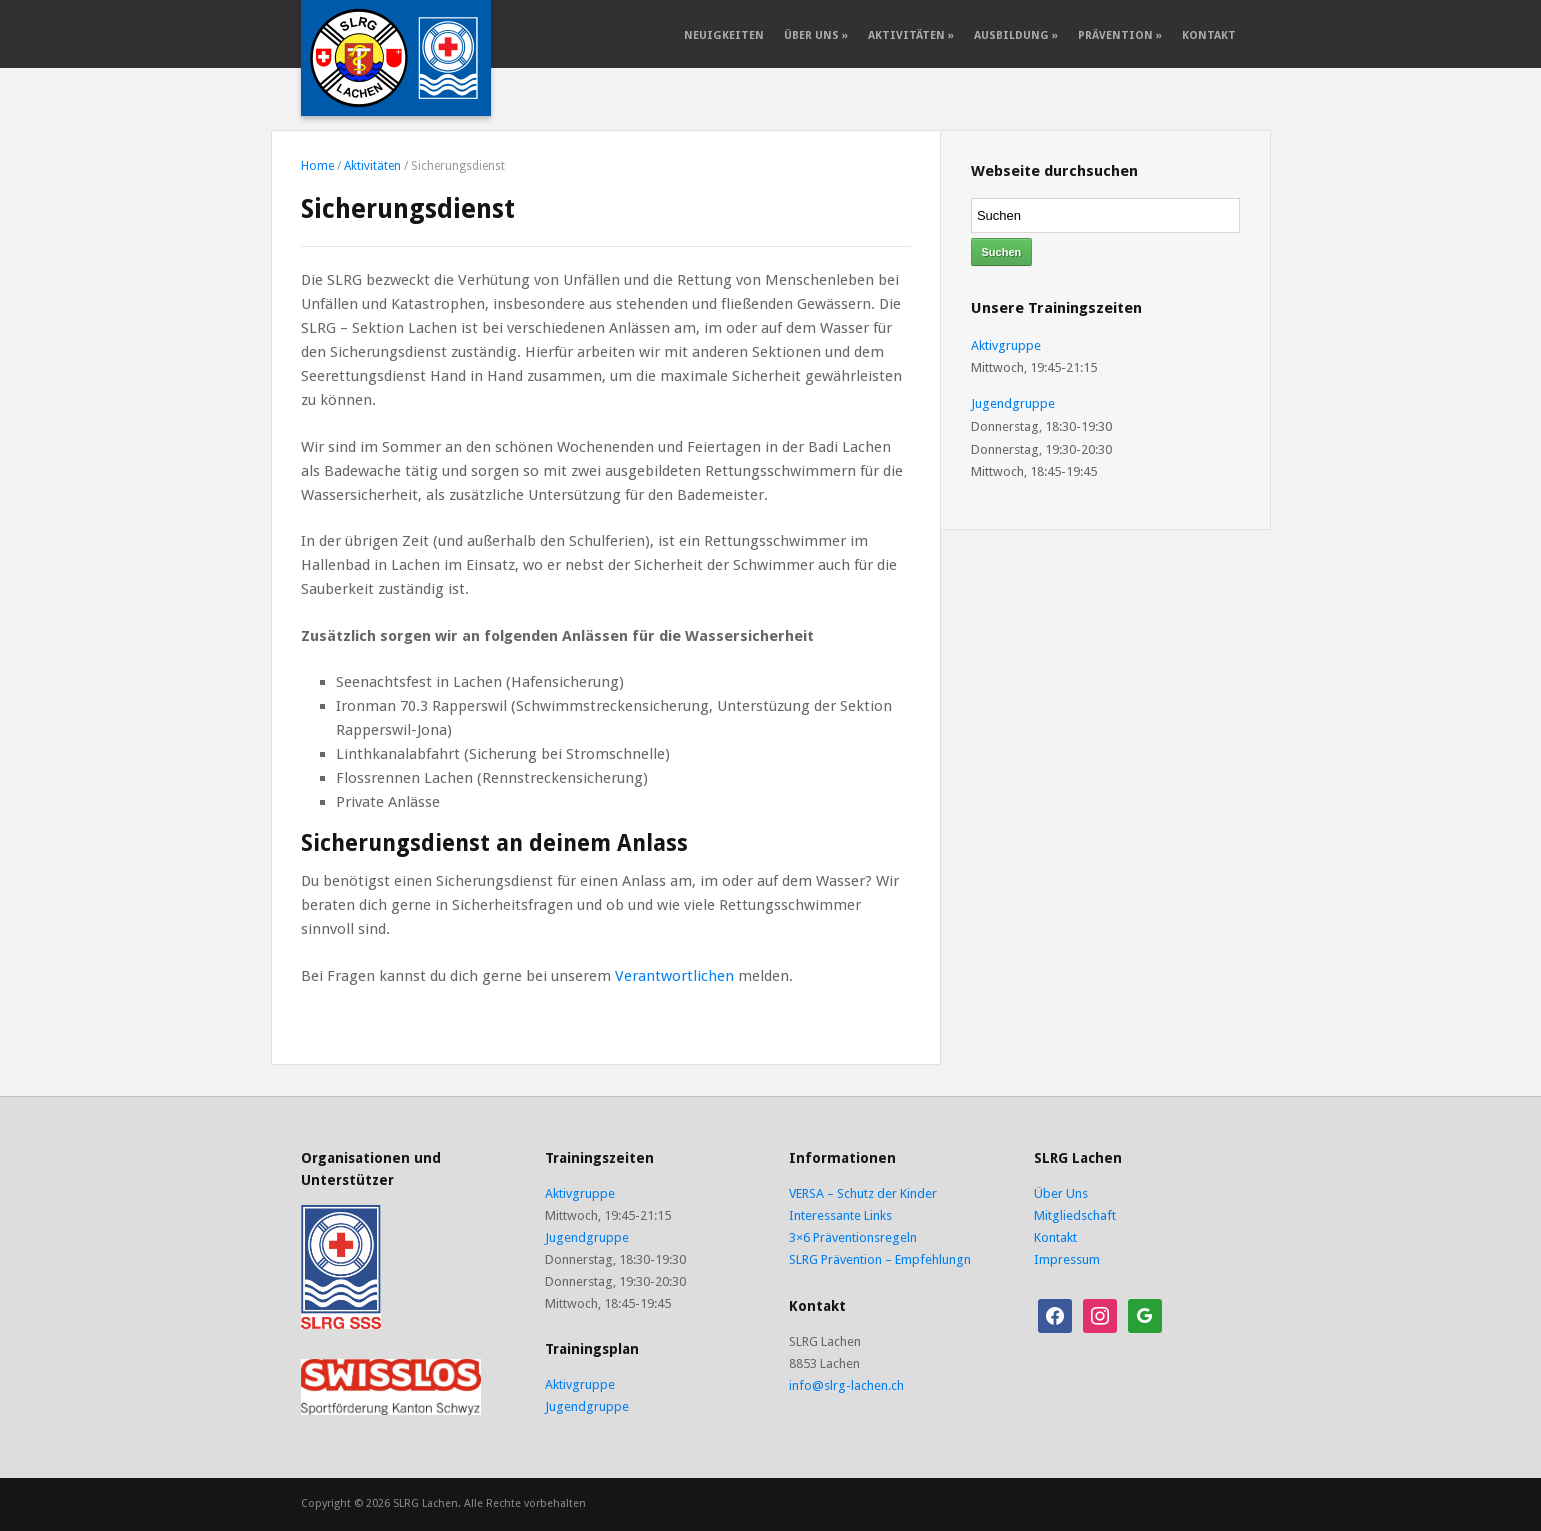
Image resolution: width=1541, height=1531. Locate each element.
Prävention (1120, 35)
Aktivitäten (911, 35)
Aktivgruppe (1006, 345)
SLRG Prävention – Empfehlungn (880, 1259)
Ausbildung (1016, 35)
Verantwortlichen (674, 976)
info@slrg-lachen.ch (846, 1385)
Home (317, 166)
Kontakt (1209, 35)
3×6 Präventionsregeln (853, 1237)
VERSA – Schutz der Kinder (863, 1193)
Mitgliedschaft (1075, 1215)
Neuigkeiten (724, 35)
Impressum (1067, 1259)
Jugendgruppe (1013, 403)
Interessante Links (840, 1215)
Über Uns (816, 35)
